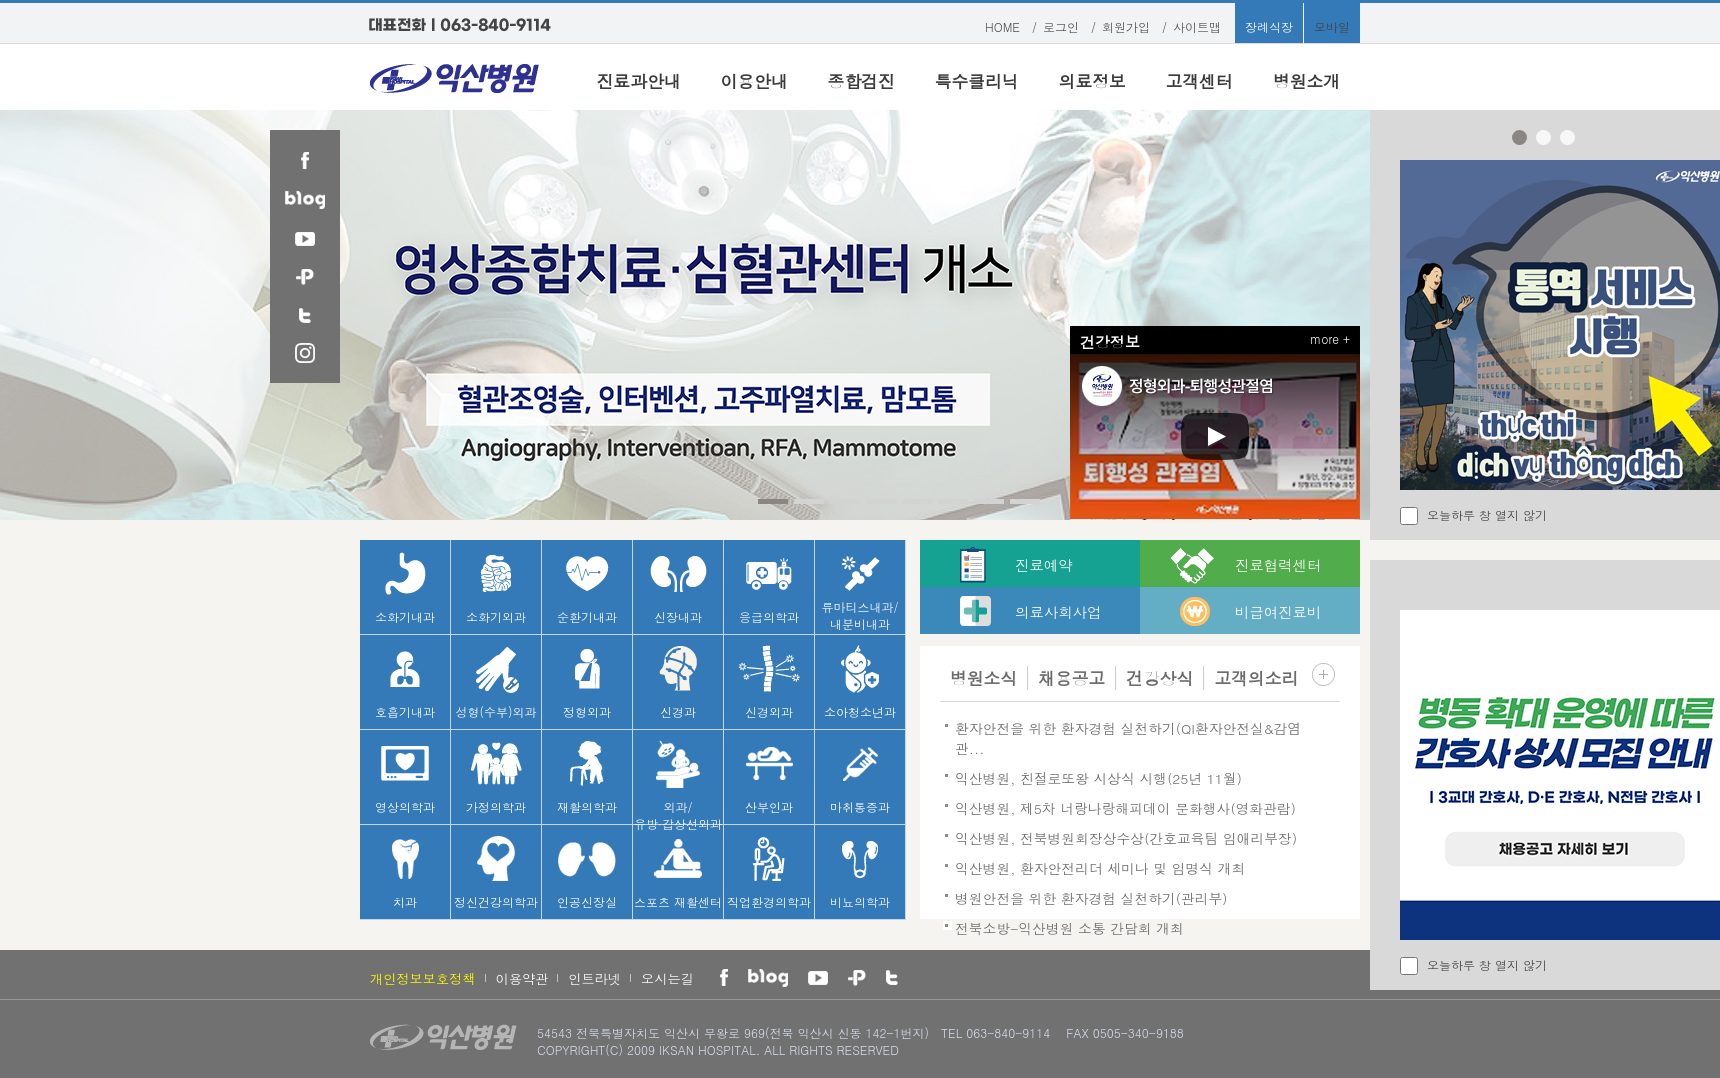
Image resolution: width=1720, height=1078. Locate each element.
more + (1330, 338)
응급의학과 (769, 587)
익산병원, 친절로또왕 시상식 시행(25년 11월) (1098, 778)
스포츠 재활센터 (678, 872)
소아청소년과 (860, 682)
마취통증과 (860, 777)
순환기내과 (587, 587)
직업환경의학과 (769, 872)
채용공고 (1071, 678)
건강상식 (1159, 678)
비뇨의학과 (860, 872)
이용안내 (753, 81)
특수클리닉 (977, 81)
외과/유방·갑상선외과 (678, 782)
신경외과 (769, 682)
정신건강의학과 (496, 872)
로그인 (1061, 26)
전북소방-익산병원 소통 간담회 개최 (1069, 928)
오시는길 (667, 978)
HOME (1002, 26)
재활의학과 (587, 777)
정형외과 (587, 682)
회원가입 (1126, 26)
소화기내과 (405, 587)
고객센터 (1199, 81)
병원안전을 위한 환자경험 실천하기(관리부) (1091, 898)
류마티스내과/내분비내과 (859, 591)
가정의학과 (496, 777)
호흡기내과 (405, 682)
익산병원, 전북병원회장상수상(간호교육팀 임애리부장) (1126, 838)
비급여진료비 (1278, 612)
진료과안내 (639, 81)
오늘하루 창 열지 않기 (1487, 514)
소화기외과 (496, 587)
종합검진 (861, 81)
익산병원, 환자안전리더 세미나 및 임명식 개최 (1100, 868)
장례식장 (1269, 26)
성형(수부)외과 (496, 682)
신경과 (678, 682)
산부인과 (769, 777)
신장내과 (678, 587)
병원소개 (1306, 81)
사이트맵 (1197, 26)
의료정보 (1092, 81)
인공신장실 (587, 872)
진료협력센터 (1278, 565)
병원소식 (983, 678)
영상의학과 (405, 777)
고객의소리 (1256, 678)
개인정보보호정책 (423, 978)
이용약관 (522, 978)
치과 (405, 872)
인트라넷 (594, 978)
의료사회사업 (1058, 612)
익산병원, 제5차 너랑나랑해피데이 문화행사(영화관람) (1125, 808)
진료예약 (1044, 565)
